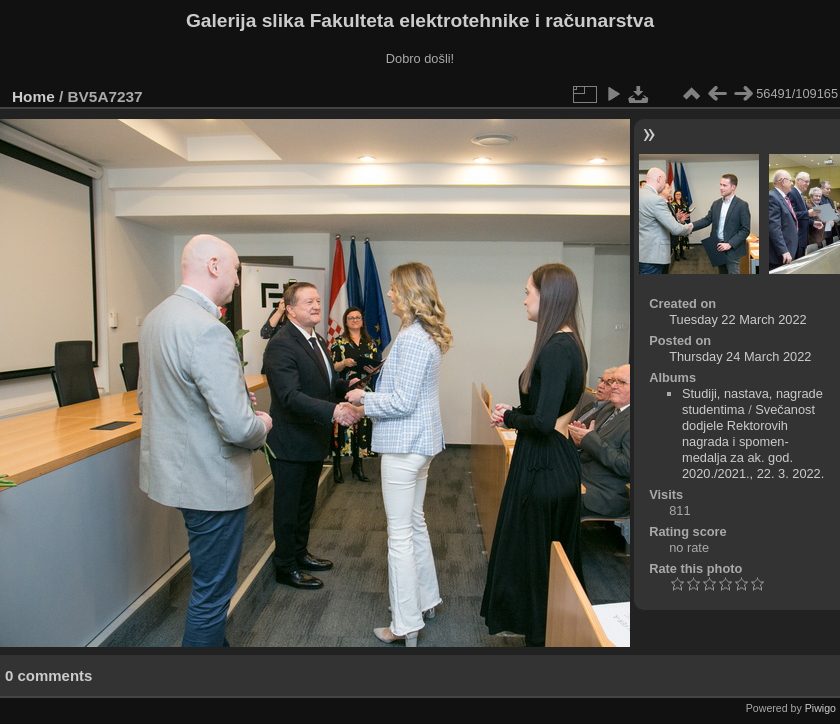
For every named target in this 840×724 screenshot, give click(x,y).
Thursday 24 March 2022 (740, 356)
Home (33, 96)
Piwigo (820, 708)
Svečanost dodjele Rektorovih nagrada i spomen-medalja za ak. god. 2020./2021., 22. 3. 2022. (753, 441)
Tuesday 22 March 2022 (738, 319)
